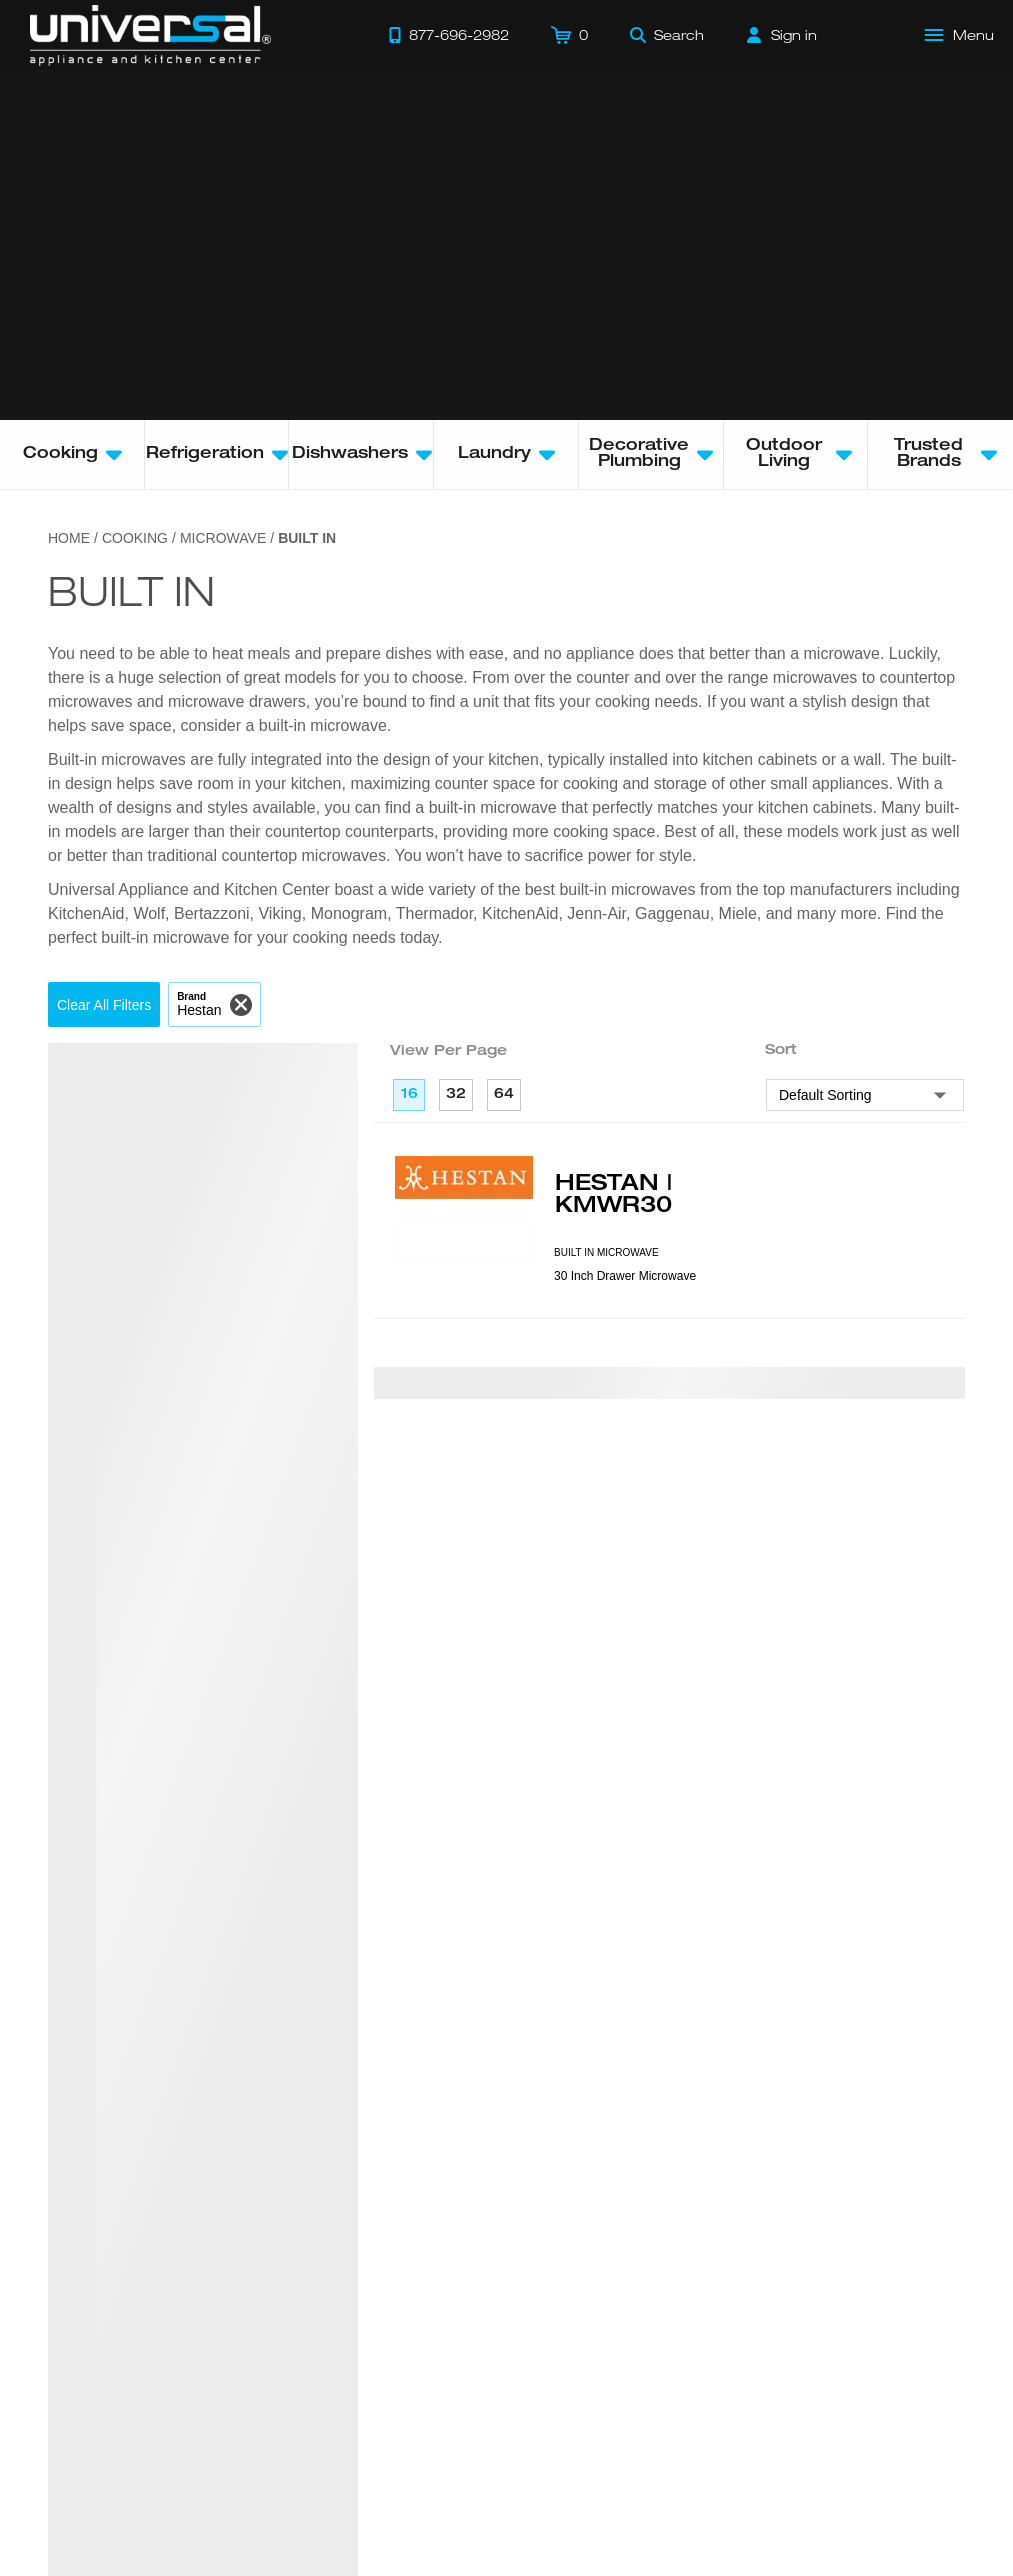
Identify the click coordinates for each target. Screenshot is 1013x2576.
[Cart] (569, 35)
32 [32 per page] (456, 1095)
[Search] (667, 35)
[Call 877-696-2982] (449, 35)
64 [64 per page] (504, 1095)
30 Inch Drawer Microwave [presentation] (625, 1276)
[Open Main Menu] (960, 35)
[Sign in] (782, 35)
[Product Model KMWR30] (464, 1239)
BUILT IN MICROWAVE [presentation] (606, 1252)
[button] (104, 1004)
